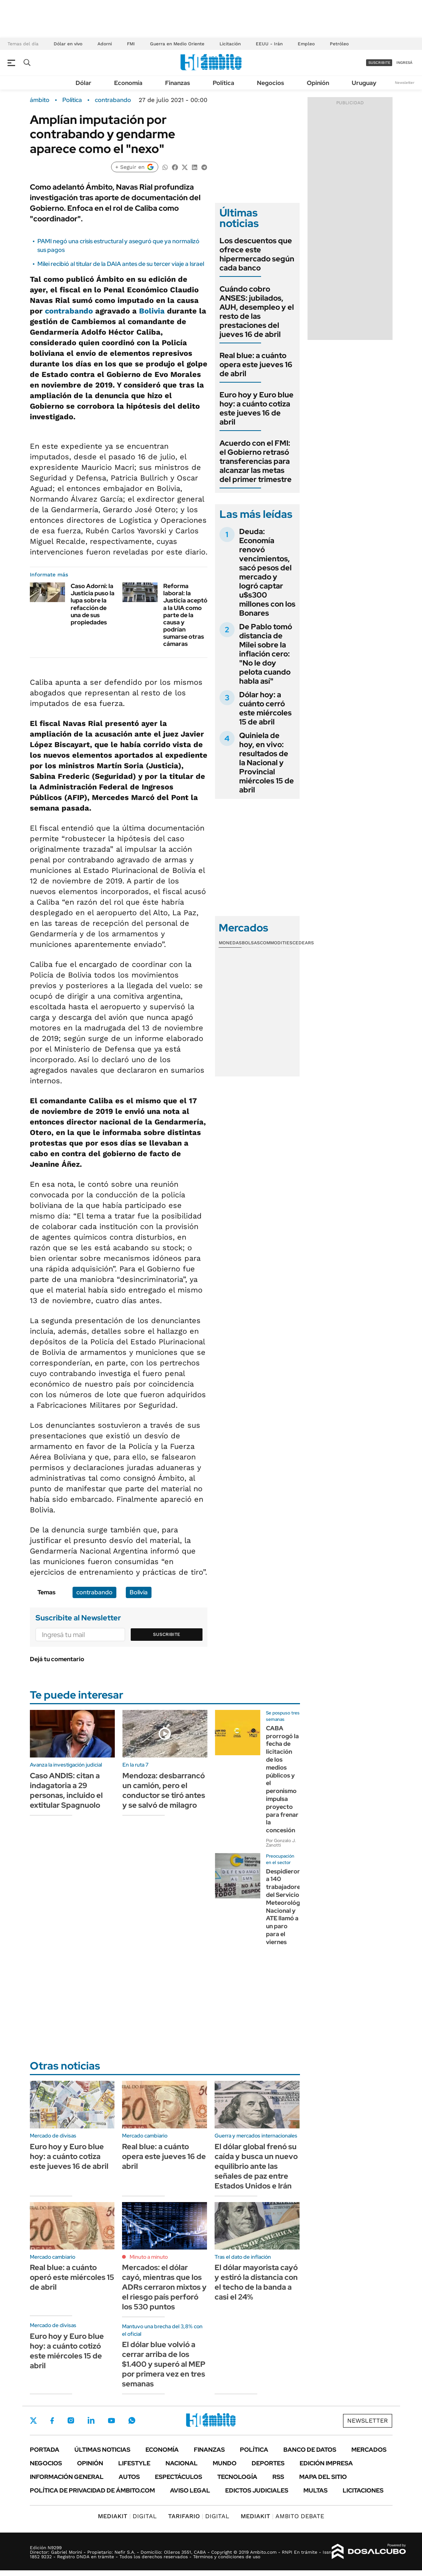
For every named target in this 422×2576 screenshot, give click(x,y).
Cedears (303, 942)
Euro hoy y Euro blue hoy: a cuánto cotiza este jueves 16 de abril (257, 408)
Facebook (52, 2420)
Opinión (318, 83)
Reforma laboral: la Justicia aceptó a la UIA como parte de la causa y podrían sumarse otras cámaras (185, 615)
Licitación (230, 43)
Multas (315, 2490)
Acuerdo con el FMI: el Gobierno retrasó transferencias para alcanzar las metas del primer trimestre (256, 461)
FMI (131, 43)
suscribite (379, 62)
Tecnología (237, 2477)
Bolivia (152, 310)
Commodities (276, 942)
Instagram (70, 2420)
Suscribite (166, 1634)
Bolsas (251, 942)
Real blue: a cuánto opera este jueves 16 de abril (256, 364)
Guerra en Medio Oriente (177, 43)
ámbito (39, 100)
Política (223, 83)
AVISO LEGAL (190, 2490)
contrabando (113, 100)
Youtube (111, 2420)
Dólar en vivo (68, 43)
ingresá (404, 62)
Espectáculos (178, 2477)
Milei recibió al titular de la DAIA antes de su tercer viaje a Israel (120, 264)
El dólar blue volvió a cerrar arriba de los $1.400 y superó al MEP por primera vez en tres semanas (164, 2364)
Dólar (83, 83)
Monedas (230, 942)
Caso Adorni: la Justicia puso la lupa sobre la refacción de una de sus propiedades (92, 604)
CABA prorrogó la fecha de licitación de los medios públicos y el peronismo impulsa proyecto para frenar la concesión (282, 1779)
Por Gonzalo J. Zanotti (281, 1843)
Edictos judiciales (256, 2490)
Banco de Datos (309, 2450)
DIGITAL (127, 2516)
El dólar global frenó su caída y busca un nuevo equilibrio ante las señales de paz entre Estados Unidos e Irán (256, 2166)
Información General (67, 2477)
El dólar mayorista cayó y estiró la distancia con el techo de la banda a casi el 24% (256, 2282)
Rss (278, 2477)
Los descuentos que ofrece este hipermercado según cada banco (257, 254)
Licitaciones (363, 2490)
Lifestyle (134, 2463)
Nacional (181, 2463)
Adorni (104, 43)
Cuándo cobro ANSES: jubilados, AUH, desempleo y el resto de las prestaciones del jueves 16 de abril (257, 311)
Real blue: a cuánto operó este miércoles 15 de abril (72, 2277)
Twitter (33, 2420)
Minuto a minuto (149, 2256)
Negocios (270, 83)
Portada (44, 2450)
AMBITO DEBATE (282, 2516)
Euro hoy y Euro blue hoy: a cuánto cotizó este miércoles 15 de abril (67, 2351)
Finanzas (177, 83)
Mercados (368, 2450)
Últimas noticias (102, 2450)
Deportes (268, 2463)
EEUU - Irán (269, 43)
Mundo (225, 2463)
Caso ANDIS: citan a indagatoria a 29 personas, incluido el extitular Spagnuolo (66, 1790)
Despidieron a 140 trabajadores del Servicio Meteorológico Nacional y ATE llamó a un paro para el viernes (287, 1906)
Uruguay (364, 83)
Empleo (306, 43)
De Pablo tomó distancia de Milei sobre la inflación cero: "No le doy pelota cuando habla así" (265, 654)
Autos (129, 2477)
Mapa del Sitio (323, 2477)
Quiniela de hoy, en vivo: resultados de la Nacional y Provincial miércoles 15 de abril (266, 762)
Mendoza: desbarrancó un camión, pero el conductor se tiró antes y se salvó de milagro (163, 1790)
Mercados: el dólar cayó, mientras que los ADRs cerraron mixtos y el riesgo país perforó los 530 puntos (164, 2287)
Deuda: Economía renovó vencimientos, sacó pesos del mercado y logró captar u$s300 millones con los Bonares (267, 572)
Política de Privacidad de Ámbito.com (92, 2490)
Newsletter (404, 82)
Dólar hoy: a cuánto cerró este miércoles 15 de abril (265, 708)
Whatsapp (131, 2420)
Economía (128, 83)
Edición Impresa (326, 2463)
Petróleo (339, 43)
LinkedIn (91, 2420)
